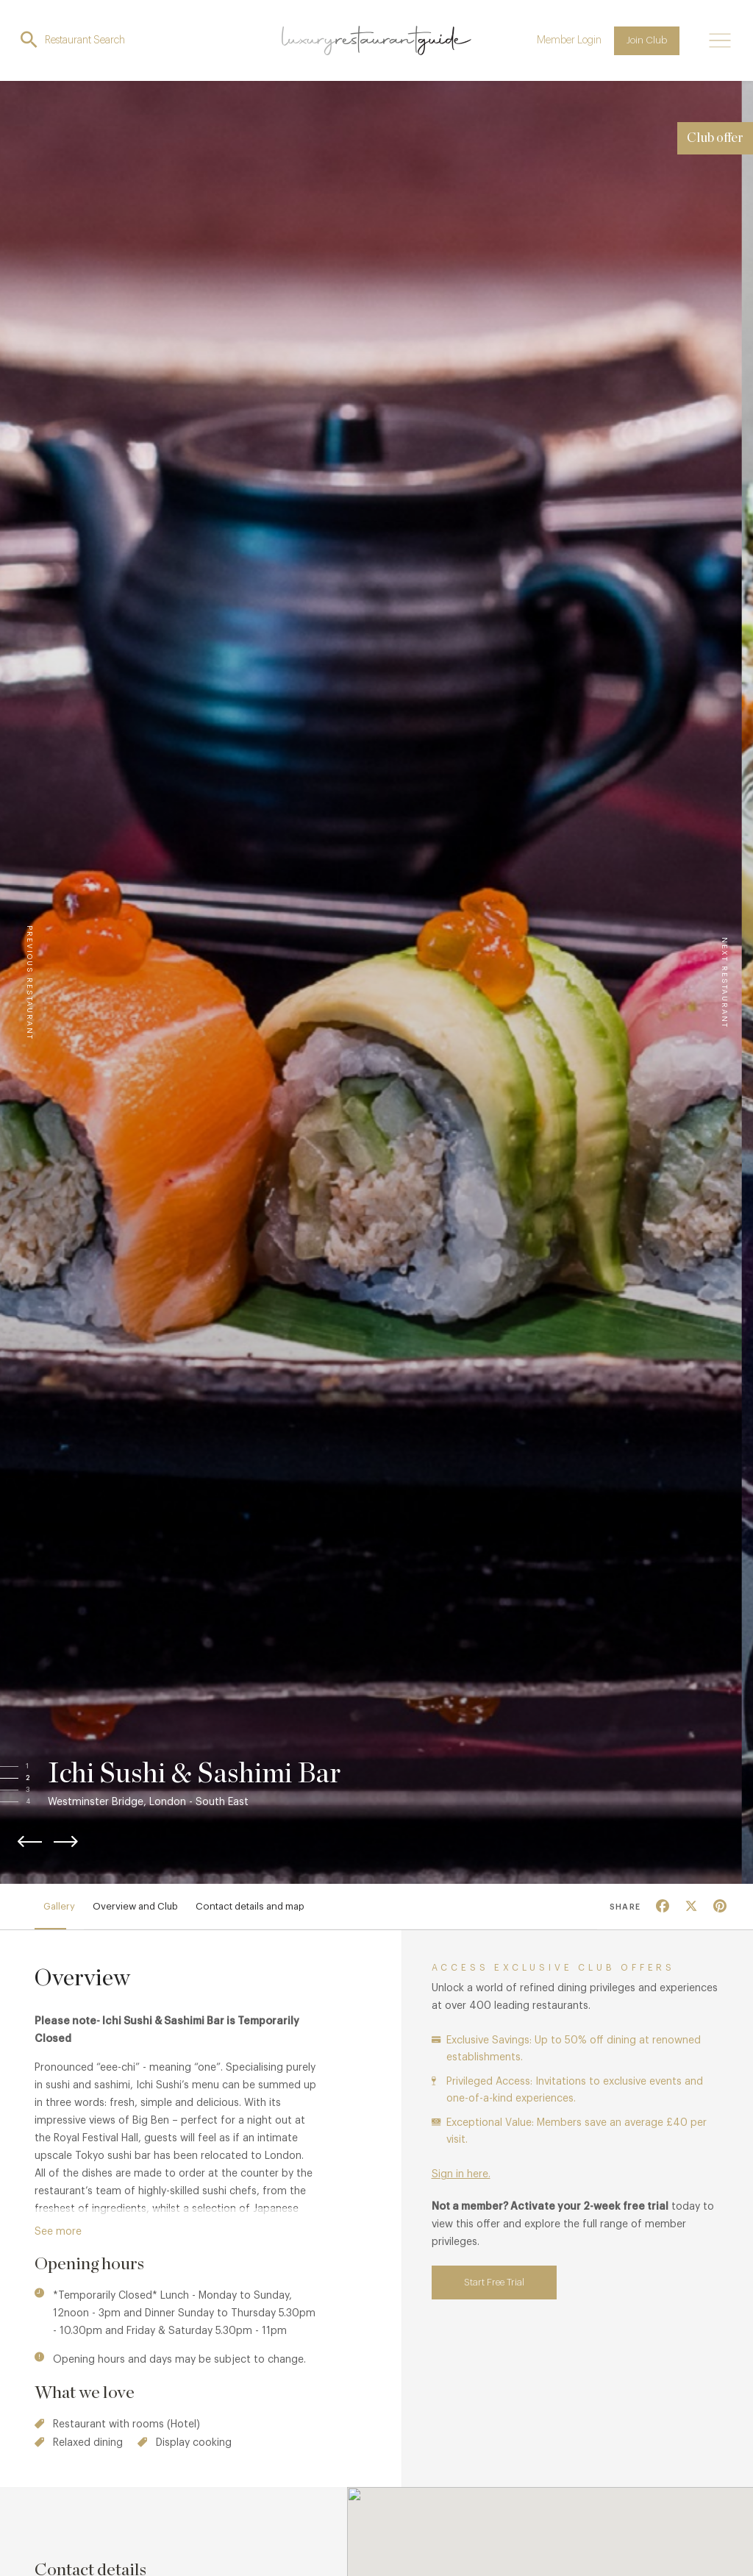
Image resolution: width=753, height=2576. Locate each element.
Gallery (59, 1906)
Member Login (569, 40)
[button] (42, 1766)
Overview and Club (135, 1906)
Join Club (647, 40)
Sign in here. (461, 2174)
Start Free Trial (494, 2282)
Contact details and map (250, 1906)
